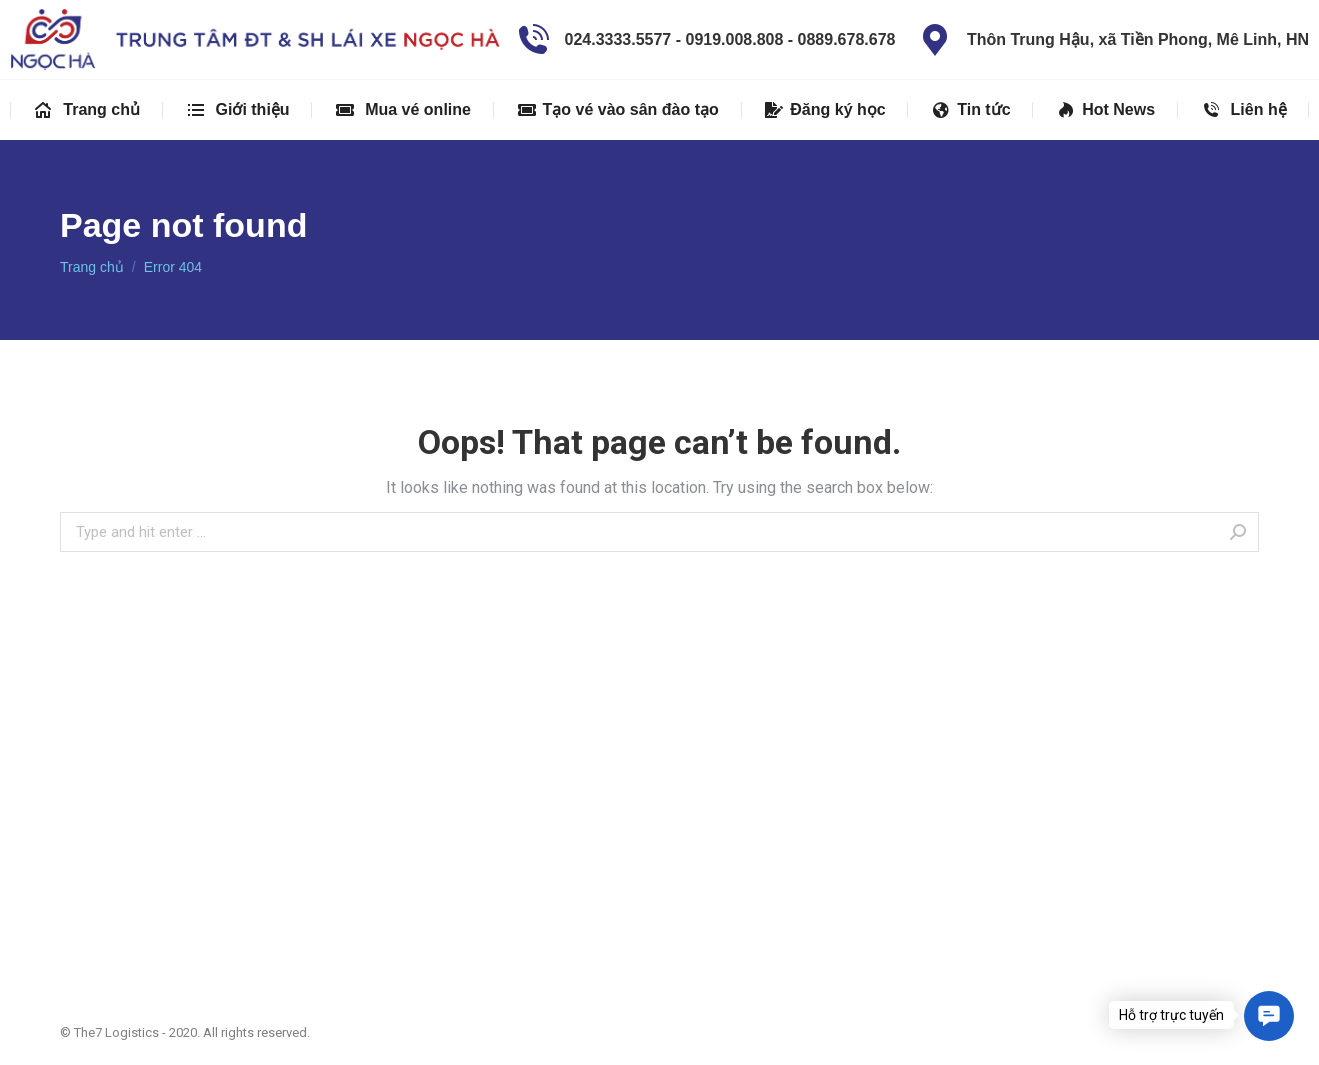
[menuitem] (86, 110)
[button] (1269, 1016)
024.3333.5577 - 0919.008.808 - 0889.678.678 (704, 40)
